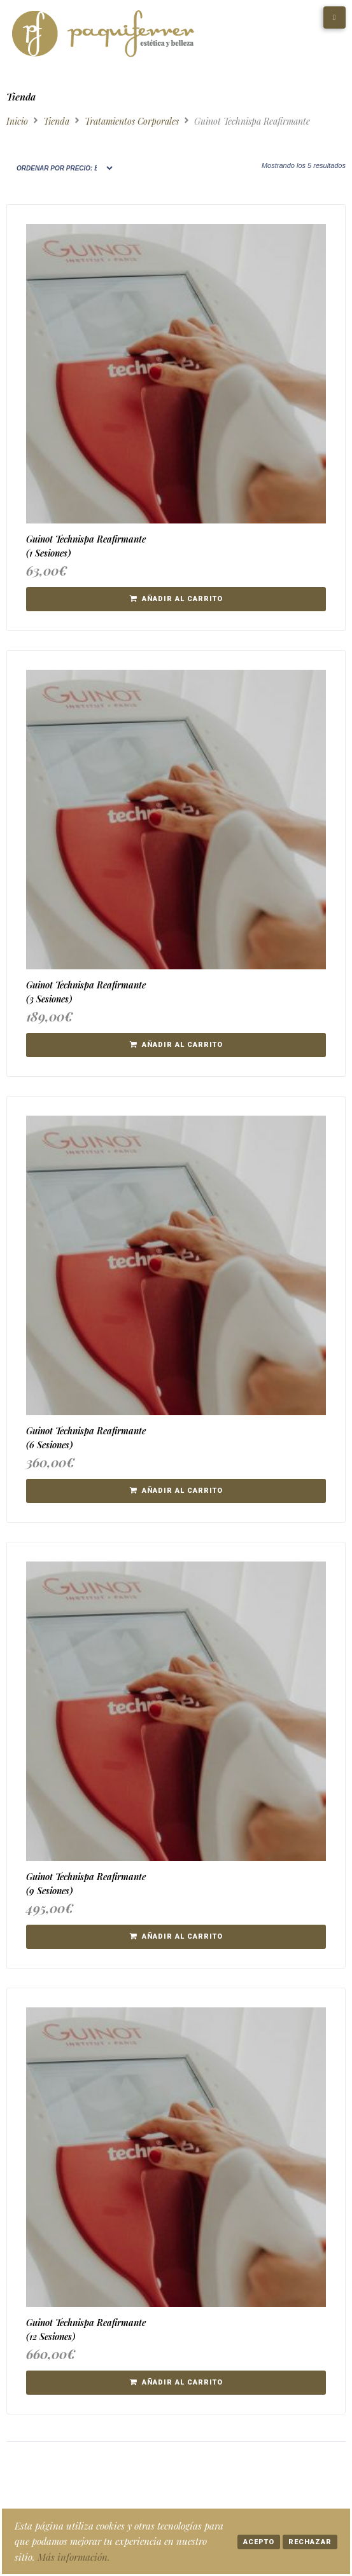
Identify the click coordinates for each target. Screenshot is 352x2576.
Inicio (17, 121)
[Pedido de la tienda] (60, 168)
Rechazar (310, 2542)
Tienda (56, 121)
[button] (176, 599)
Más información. (74, 2557)
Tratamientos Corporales (132, 121)
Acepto (258, 2542)
